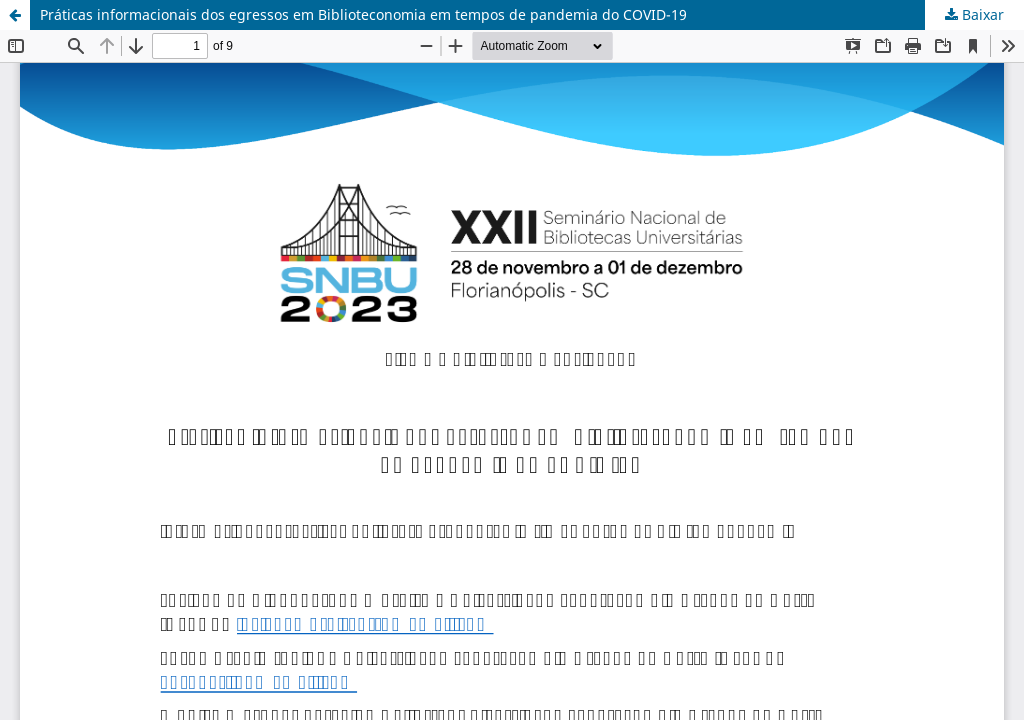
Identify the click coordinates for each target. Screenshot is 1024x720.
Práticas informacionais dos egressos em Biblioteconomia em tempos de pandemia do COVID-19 (363, 14)
